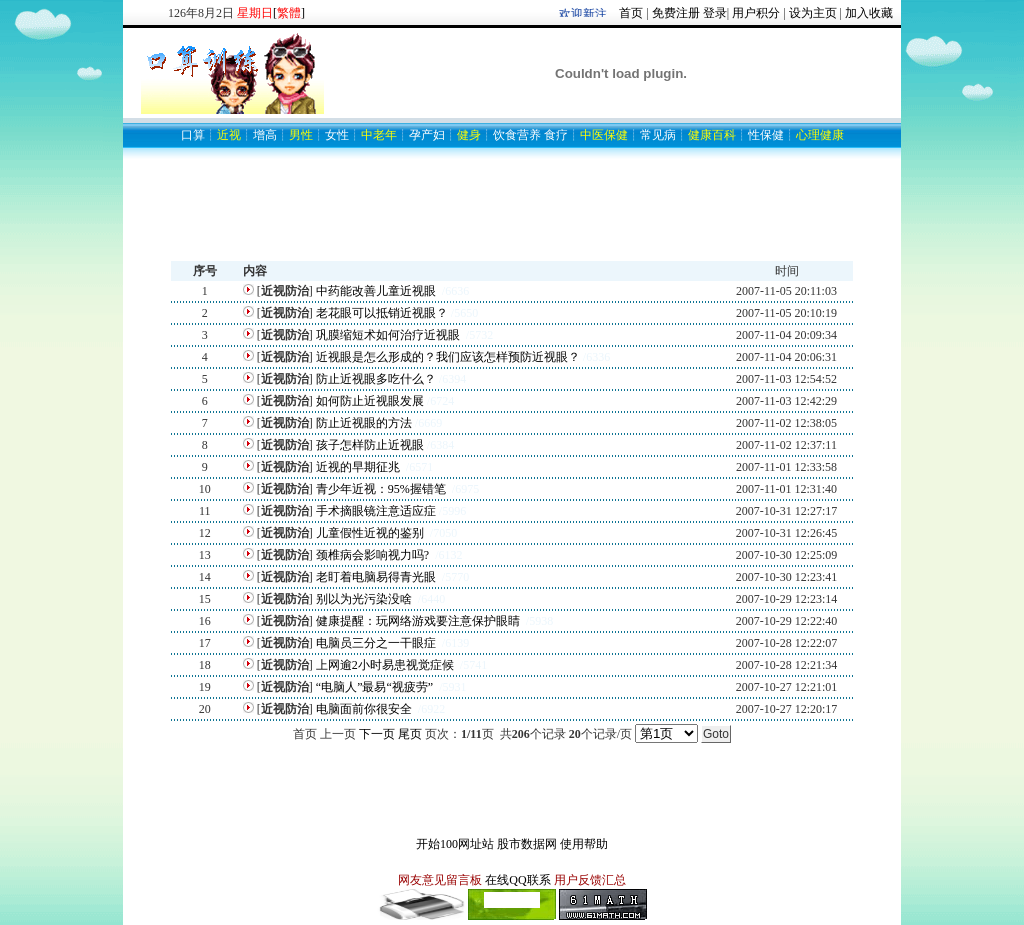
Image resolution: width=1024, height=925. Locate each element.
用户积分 (756, 13)
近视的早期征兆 (359, 467)
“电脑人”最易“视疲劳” (376, 687)
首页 (631, 13)
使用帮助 (584, 844)
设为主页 (813, 13)
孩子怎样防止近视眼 (370, 445)
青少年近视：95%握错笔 (382, 489)
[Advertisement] (512, 216)
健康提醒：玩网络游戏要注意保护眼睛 (419, 621)
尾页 (410, 734)
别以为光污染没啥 (365, 599)
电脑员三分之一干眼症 (377, 643)
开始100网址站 (455, 844)
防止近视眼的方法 (364, 423)
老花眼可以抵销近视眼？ (382, 313)
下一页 (377, 734)
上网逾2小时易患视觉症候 (386, 665)
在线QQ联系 (517, 880)
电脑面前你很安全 (365, 709)
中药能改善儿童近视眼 (377, 291)
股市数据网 (527, 844)
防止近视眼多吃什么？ (376, 379)
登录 (715, 13)
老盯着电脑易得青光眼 (377, 577)
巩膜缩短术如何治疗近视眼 (389, 335)
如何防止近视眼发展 (370, 401)
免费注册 (676, 13)
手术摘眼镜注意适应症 (376, 511)
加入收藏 (869, 13)
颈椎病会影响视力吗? (374, 555)
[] (289, 13)
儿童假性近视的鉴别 (371, 533)
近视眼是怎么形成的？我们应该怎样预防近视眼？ (448, 357)
